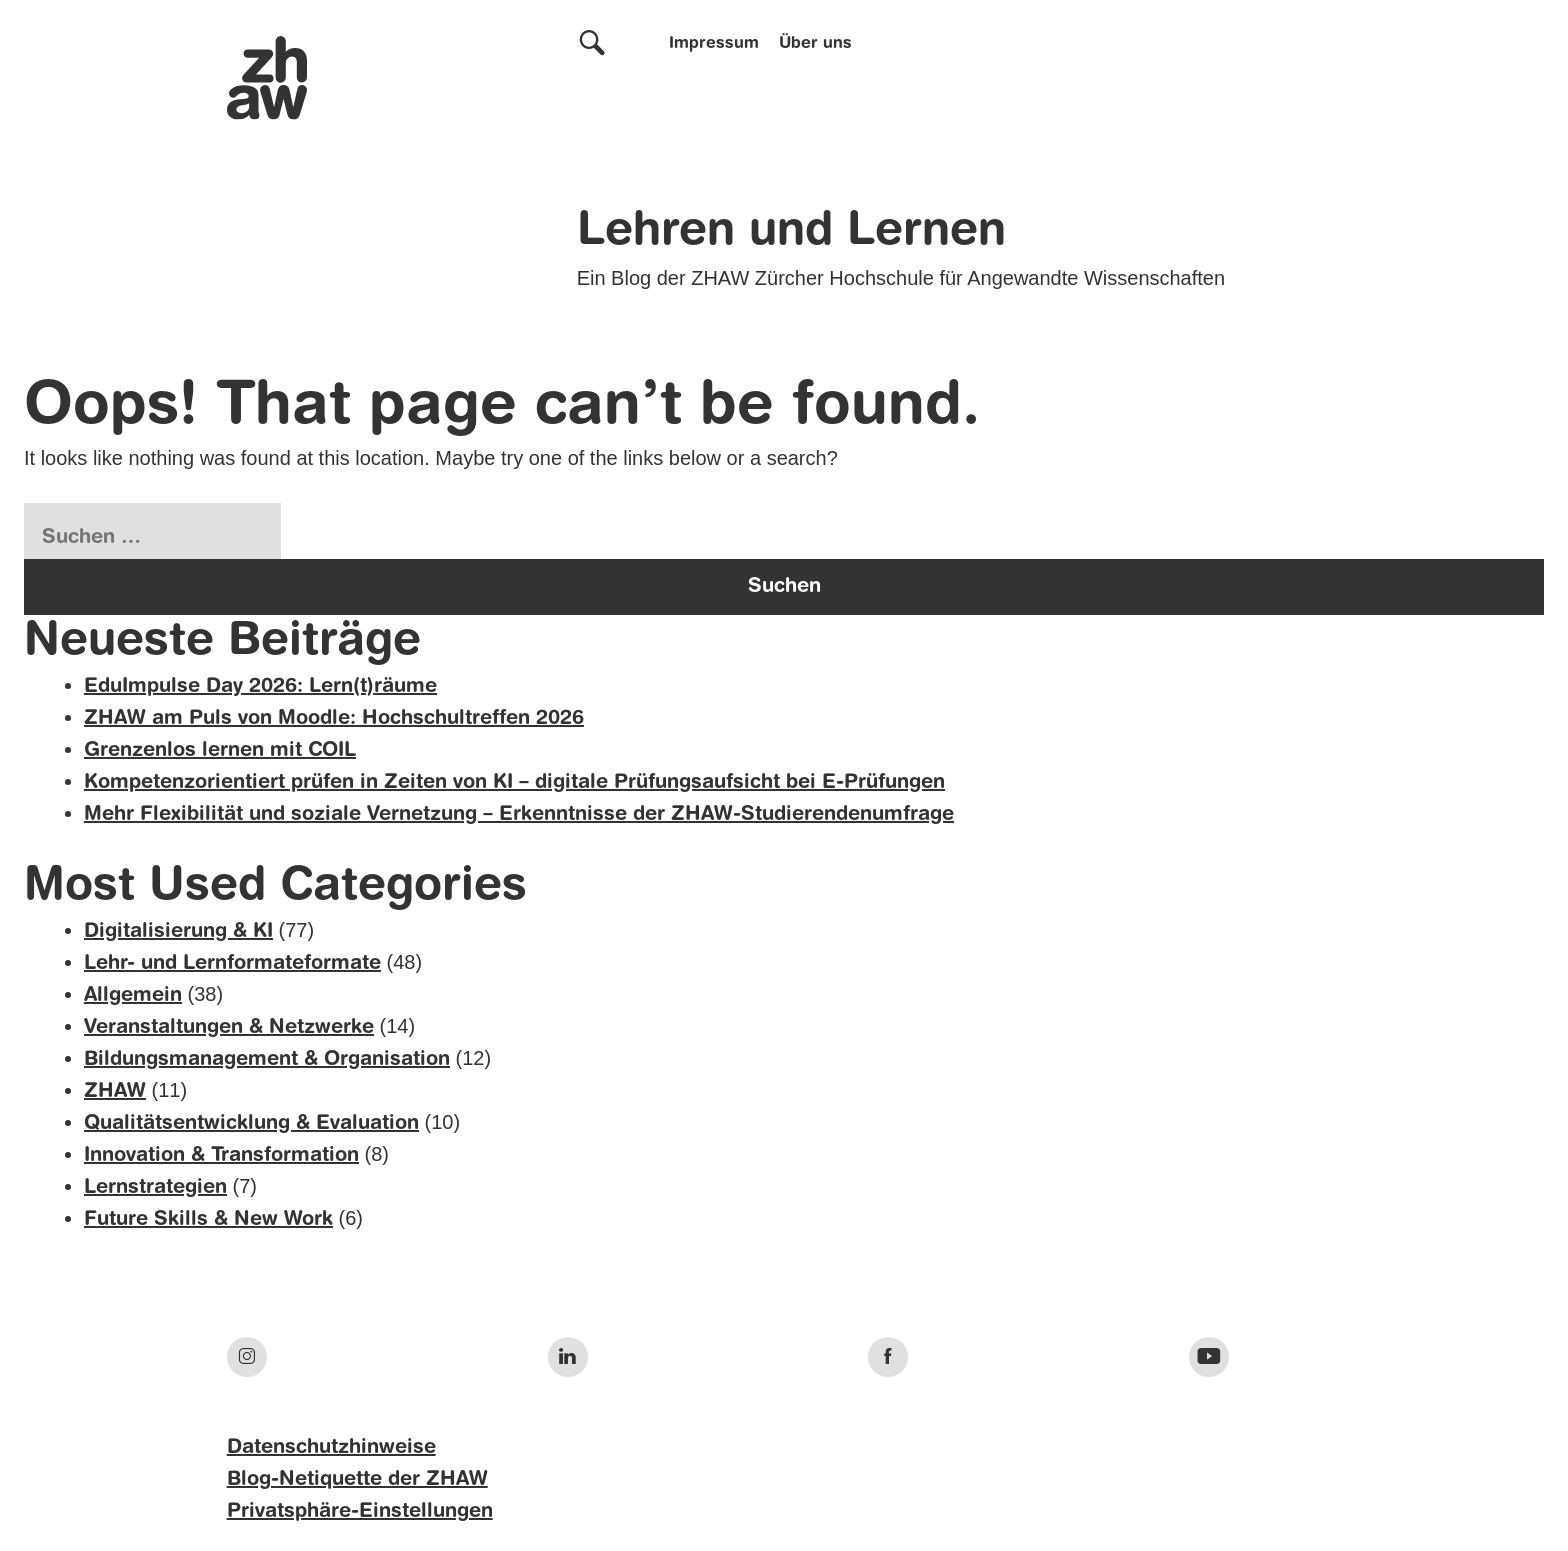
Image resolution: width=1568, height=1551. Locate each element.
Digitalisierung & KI (178, 932)
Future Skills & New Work (208, 1220)
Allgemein (133, 996)
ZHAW (115, 1092)
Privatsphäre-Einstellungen (360, 1512)
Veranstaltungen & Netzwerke (229, 1028)
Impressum (714, 44)
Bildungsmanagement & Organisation (267, 1060)
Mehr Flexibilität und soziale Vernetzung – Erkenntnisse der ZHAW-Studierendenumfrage (519, 815)
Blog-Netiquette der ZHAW (357, 1480)
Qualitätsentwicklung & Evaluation (251, 1124)
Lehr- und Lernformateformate (232, 964)
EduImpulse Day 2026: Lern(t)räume (260, 687)
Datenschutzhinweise (331, 1448)
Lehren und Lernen (791, 232)
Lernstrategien (155, 1188)
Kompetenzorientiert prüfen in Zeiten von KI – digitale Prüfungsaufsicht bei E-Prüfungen (514, 783)
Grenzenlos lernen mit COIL (220, 751)
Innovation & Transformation (221, 1156)
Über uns (815, 44)
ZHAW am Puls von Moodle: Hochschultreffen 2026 (334, 719)
